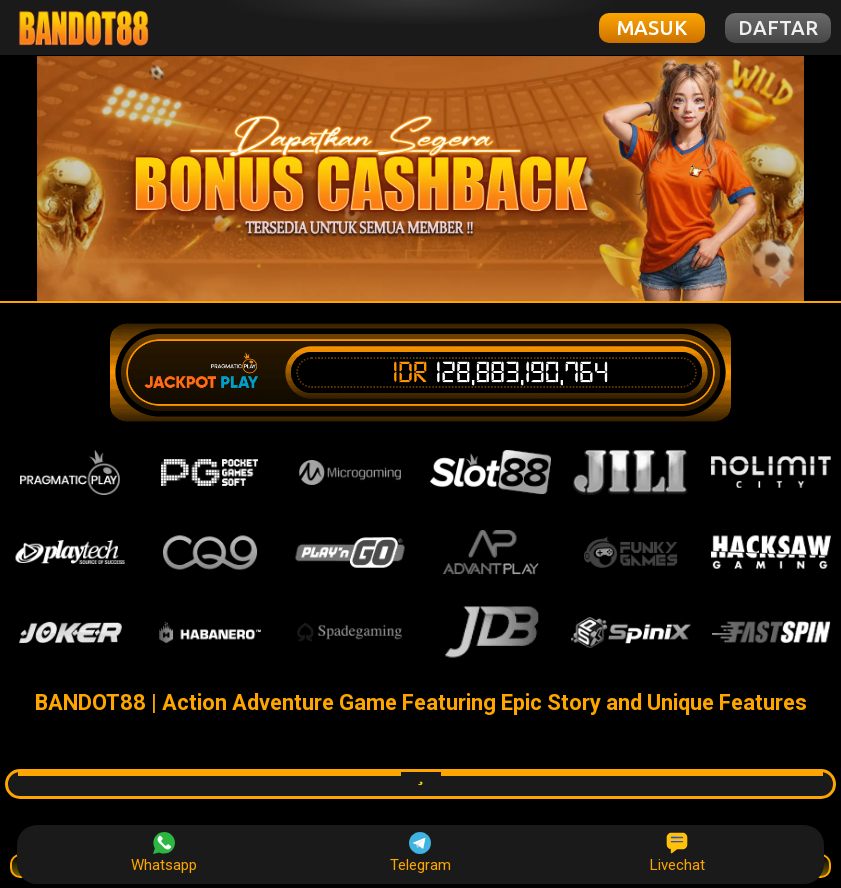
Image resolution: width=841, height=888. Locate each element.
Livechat (677, 853)
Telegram (420, 853)
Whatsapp (164, 853)
